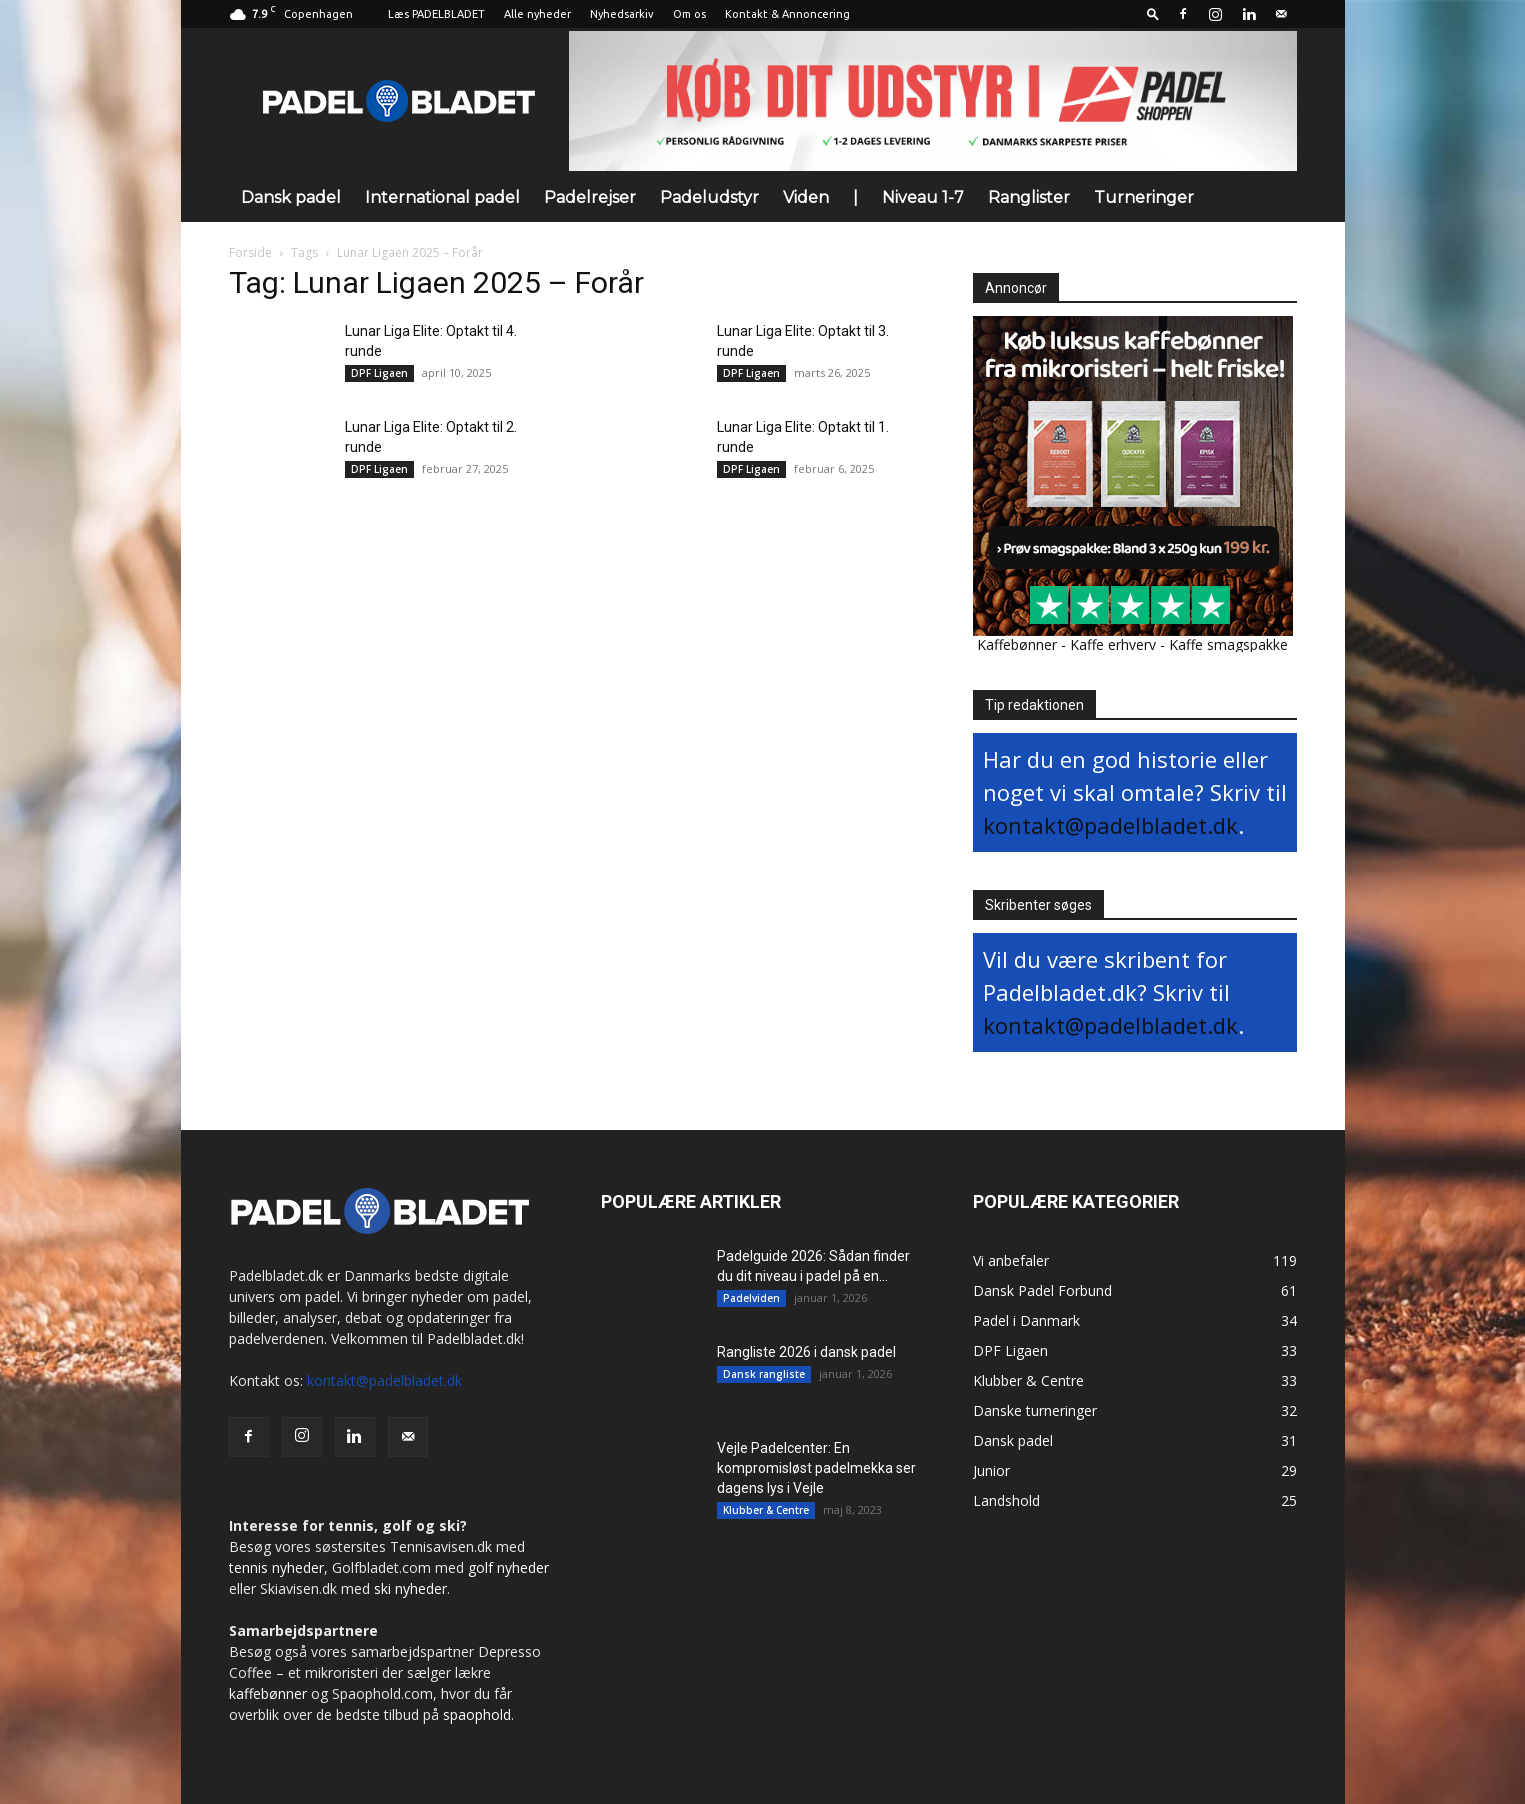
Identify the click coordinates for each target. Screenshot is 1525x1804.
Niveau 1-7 (923, 197)
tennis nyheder (276, 1567)
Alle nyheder (537, 14)
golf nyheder (508, 1567)
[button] (1153, 13)
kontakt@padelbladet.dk (1110, 825)
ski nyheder (410, 1588)
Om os (689, 14)
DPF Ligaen (379, 373)
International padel (442, 197)
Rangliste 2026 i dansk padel (806, 1352)
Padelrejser (590, 197)
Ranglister (1029, 197)
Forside (250, 252)
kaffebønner (268, 1693)
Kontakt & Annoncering (787, 14)
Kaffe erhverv (1113, 644)
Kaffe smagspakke (1228, 644)
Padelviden (751, 1298)
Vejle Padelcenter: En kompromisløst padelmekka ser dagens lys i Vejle (816, 1468)
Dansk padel (291, 197)
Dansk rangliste (764, 1374)
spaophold (477, 1714)
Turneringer (1144, 197)
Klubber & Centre (766, 1510)
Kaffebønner (1017, 644)
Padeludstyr (709, 197)
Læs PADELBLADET (436, 14)
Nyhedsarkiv (622, 14)
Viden (806, 197)
